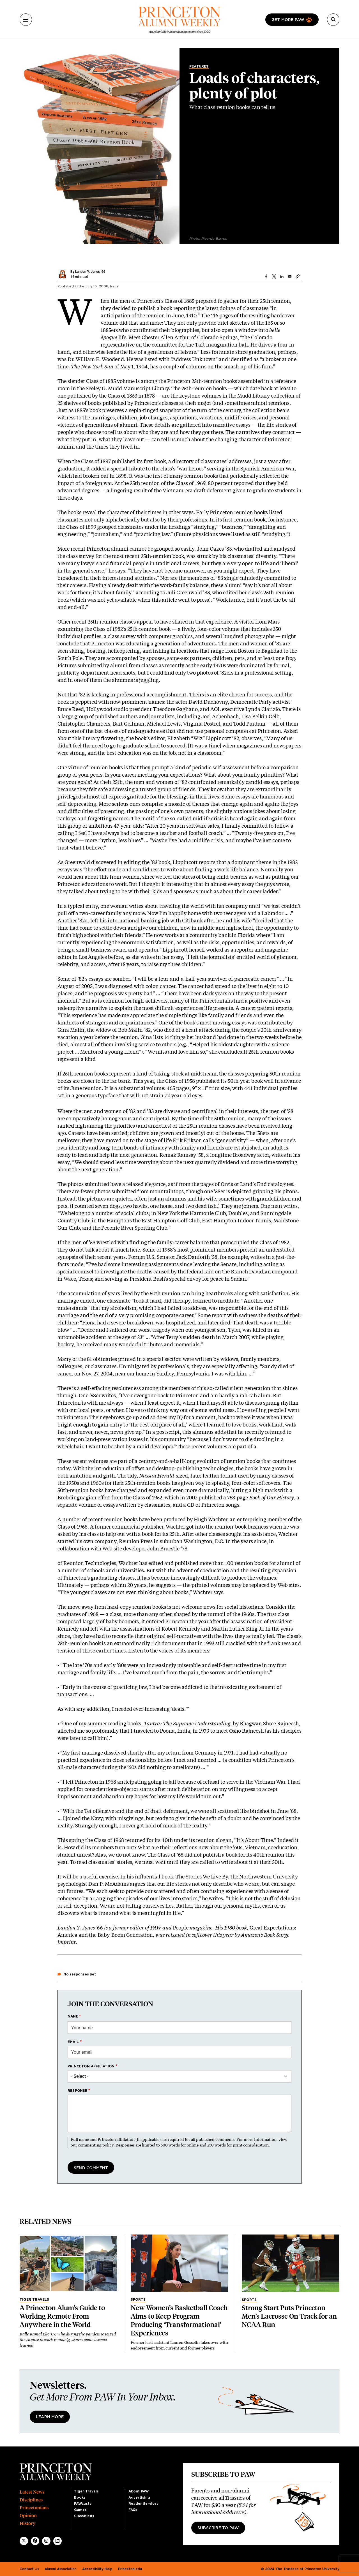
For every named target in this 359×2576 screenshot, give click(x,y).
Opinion (28, 2515)
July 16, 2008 (97, 286)
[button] (297, 276)
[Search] (333, 19)
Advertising (139, 2497)
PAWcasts (82, 2503)
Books (80, 2497)
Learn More (50, 2417)
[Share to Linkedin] (282, 276)
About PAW (138, 2491)
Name (73, 2016)
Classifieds (84, 2516)
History (27, 2523)
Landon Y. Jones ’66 (90, 272)
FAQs (132, 2510)
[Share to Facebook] (266, 276)
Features (199, 66)
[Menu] (26, 19)
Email (73, 2042)
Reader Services (143, 2503)
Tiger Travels (34, 2299)
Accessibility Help (97, 2569)
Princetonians (34, 2507)
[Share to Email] (290, 276)
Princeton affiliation (91, 2066)
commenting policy (96, 2145)
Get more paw (287, 20)
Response (78, 2090)
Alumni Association (61, 2569)
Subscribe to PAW (218, 2528)
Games (80, 2510)
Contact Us (29, 2569)
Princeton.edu (130, 2569)
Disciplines (31, 2500)
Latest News (32, 2492)
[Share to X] (274, 276)
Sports (138, 2299)
